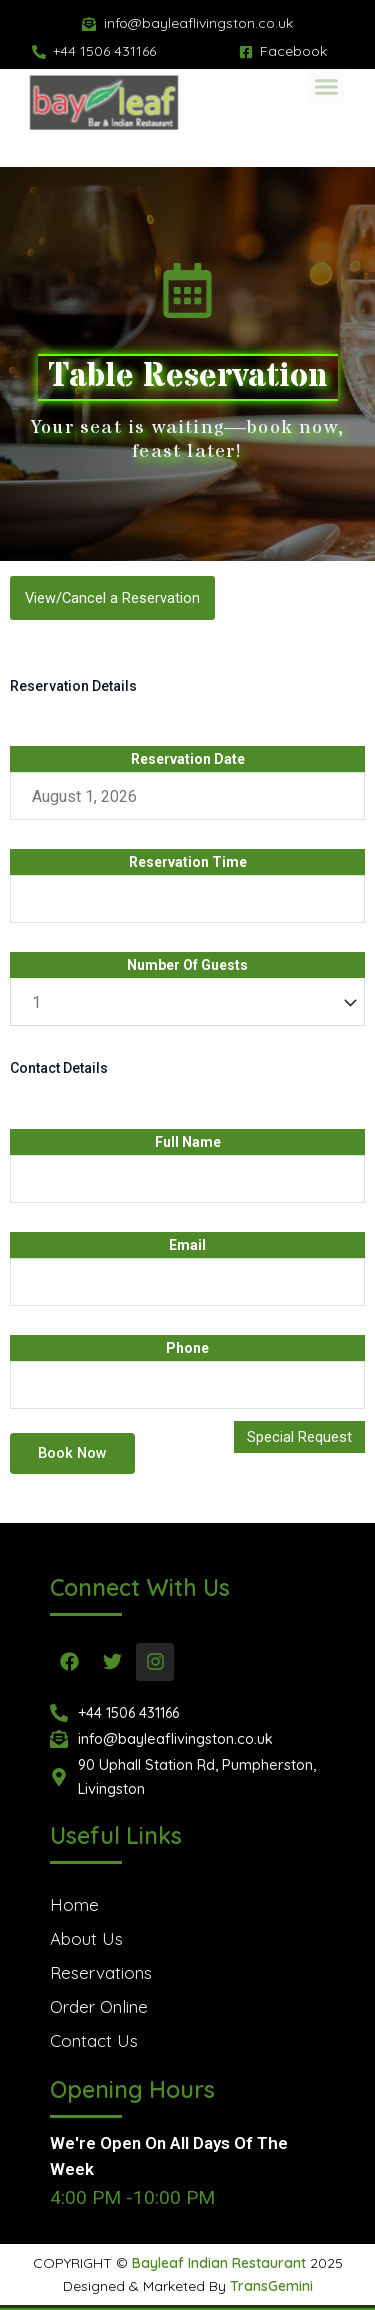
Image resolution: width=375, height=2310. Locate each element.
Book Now (72, 1453)
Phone (187, 1348)
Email (187, 1245)
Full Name (188, 1142)
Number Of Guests (187, 965)
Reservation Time (188, 862)
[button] (327, 69)
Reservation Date (188, 759)
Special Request (299, 1437)
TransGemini (271, 2286)
